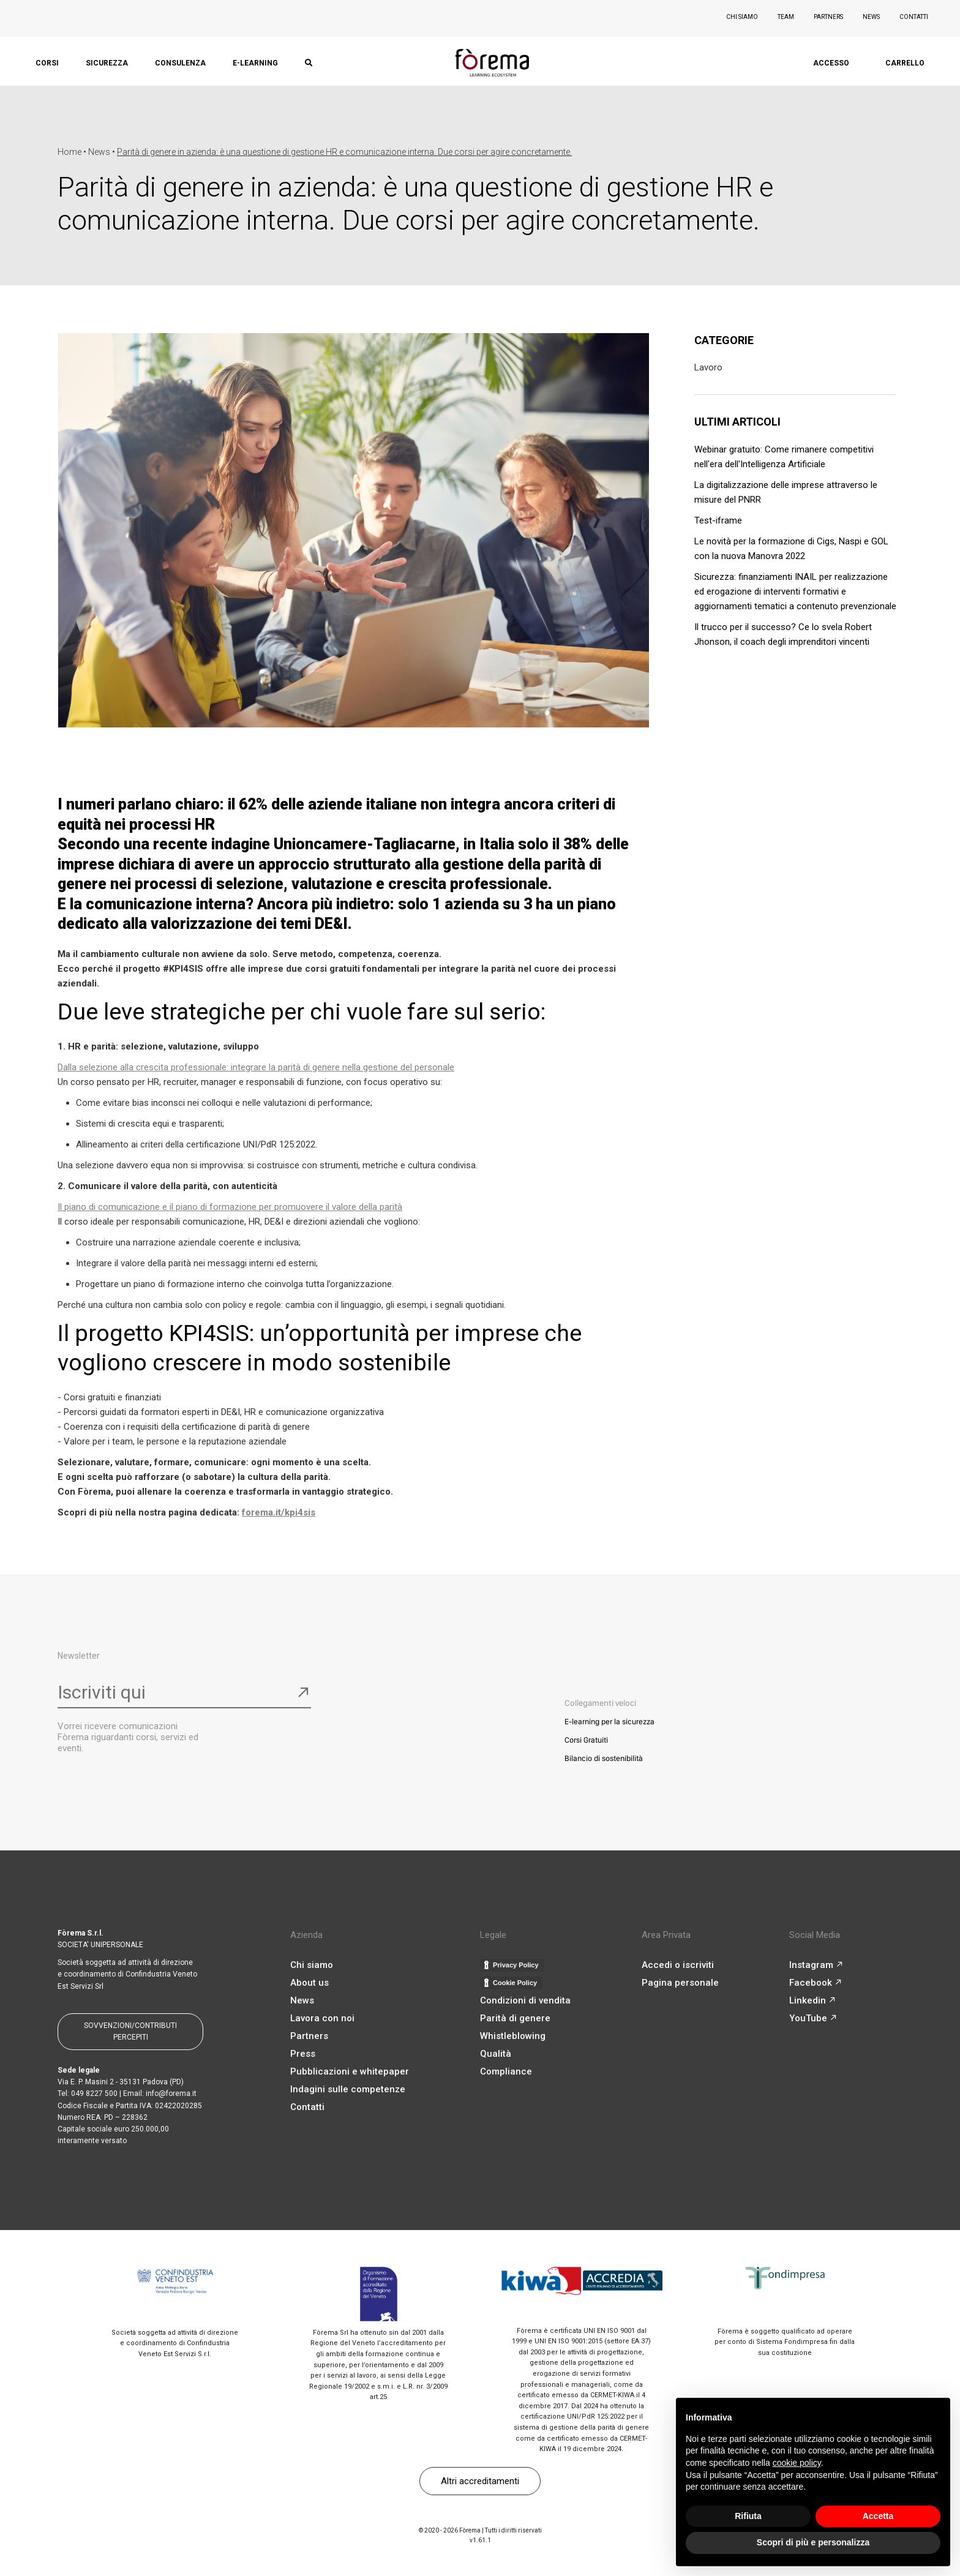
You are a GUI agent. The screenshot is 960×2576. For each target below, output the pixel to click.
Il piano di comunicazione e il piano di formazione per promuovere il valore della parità (230, 1206)
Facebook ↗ (815, 1982)
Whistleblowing (513, 2035)
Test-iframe (718, 520)
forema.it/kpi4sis (278, 1512)
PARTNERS (828, 16)
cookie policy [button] (797, 2463)
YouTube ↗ (813, 2018)
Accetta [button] (878, 2516)
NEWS (871, 16)
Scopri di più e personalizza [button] (813, 2542)
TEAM (786, 16)
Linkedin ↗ (812, 2000)
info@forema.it (171, 2093)
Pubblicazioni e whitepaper (349, 2071)
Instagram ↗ (816, 1964)
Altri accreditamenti (480, 2481)
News (302, 2000)
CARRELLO (904, 63)
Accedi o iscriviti (678, 1964)
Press (302, 2053)
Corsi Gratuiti (586, 1739)
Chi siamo (311, 1964)
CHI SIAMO (742, 16)
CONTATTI (913, 16)
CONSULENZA (180, 63)
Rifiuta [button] (748, 2516)
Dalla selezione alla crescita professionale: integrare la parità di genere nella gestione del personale (256, 1067)
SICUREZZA (107, 63)
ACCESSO (831, 63)
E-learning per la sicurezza (609, 1721)
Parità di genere (515, 2018)
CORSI (47, 63)
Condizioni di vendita (525, 2000)
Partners (309, 2035)
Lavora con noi (322, 2018)
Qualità (495, 2053)
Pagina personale (680, 1982)
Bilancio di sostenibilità (603, 1758)
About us (309, 1982)
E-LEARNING (255, 63)
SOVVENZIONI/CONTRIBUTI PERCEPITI (130, 2031)
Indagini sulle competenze (347, 2089)
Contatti (307, 2106)
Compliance (506, 2071)
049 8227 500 (94, 2093)
